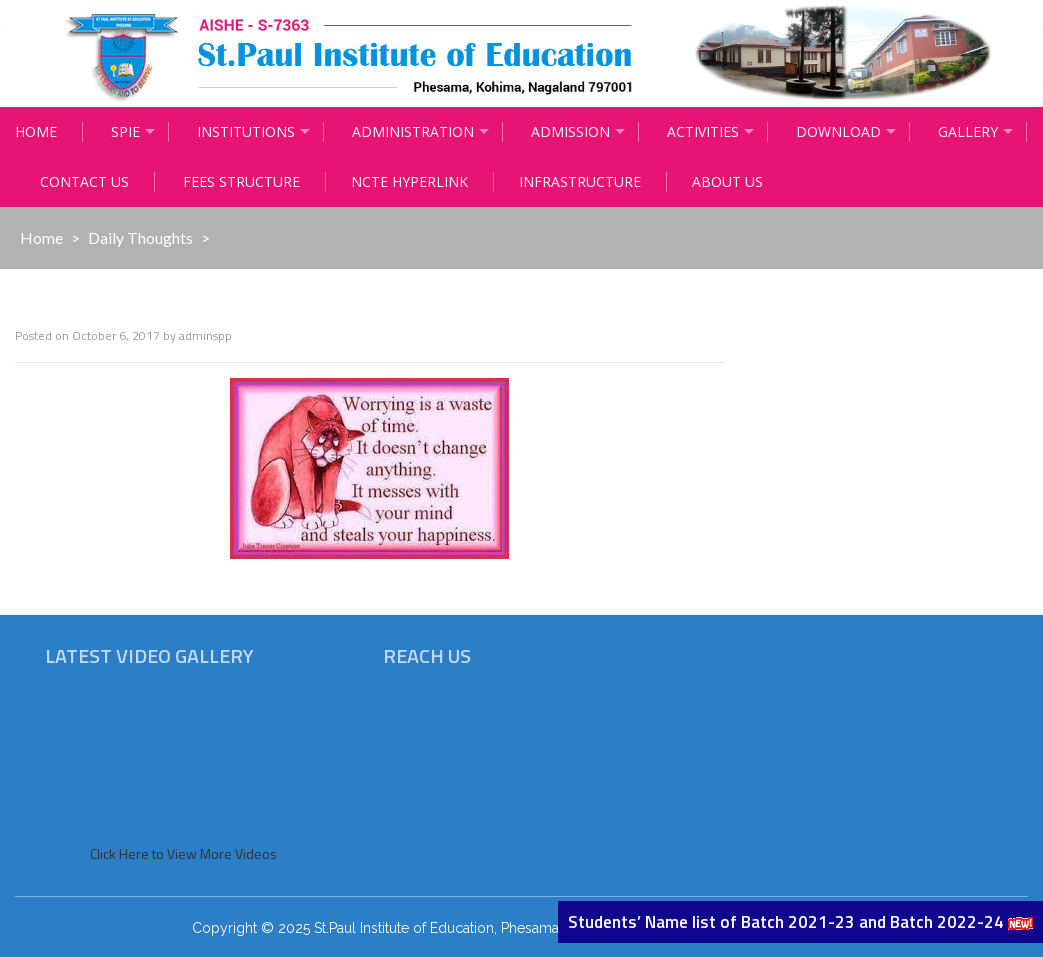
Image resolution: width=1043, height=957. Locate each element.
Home (36, 131)
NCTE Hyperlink (409, 181)
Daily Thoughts (140, 237)
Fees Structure (241, 181)
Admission (570, 131)
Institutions (246, 131)
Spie (125, 131)
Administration (413, 131)
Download (838, 131)
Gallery (968, 131)
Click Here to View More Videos (183, 853)
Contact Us (84, 181)
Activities (703, 131)
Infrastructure (580, 181)
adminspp (205, 335)
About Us (727, 181)
